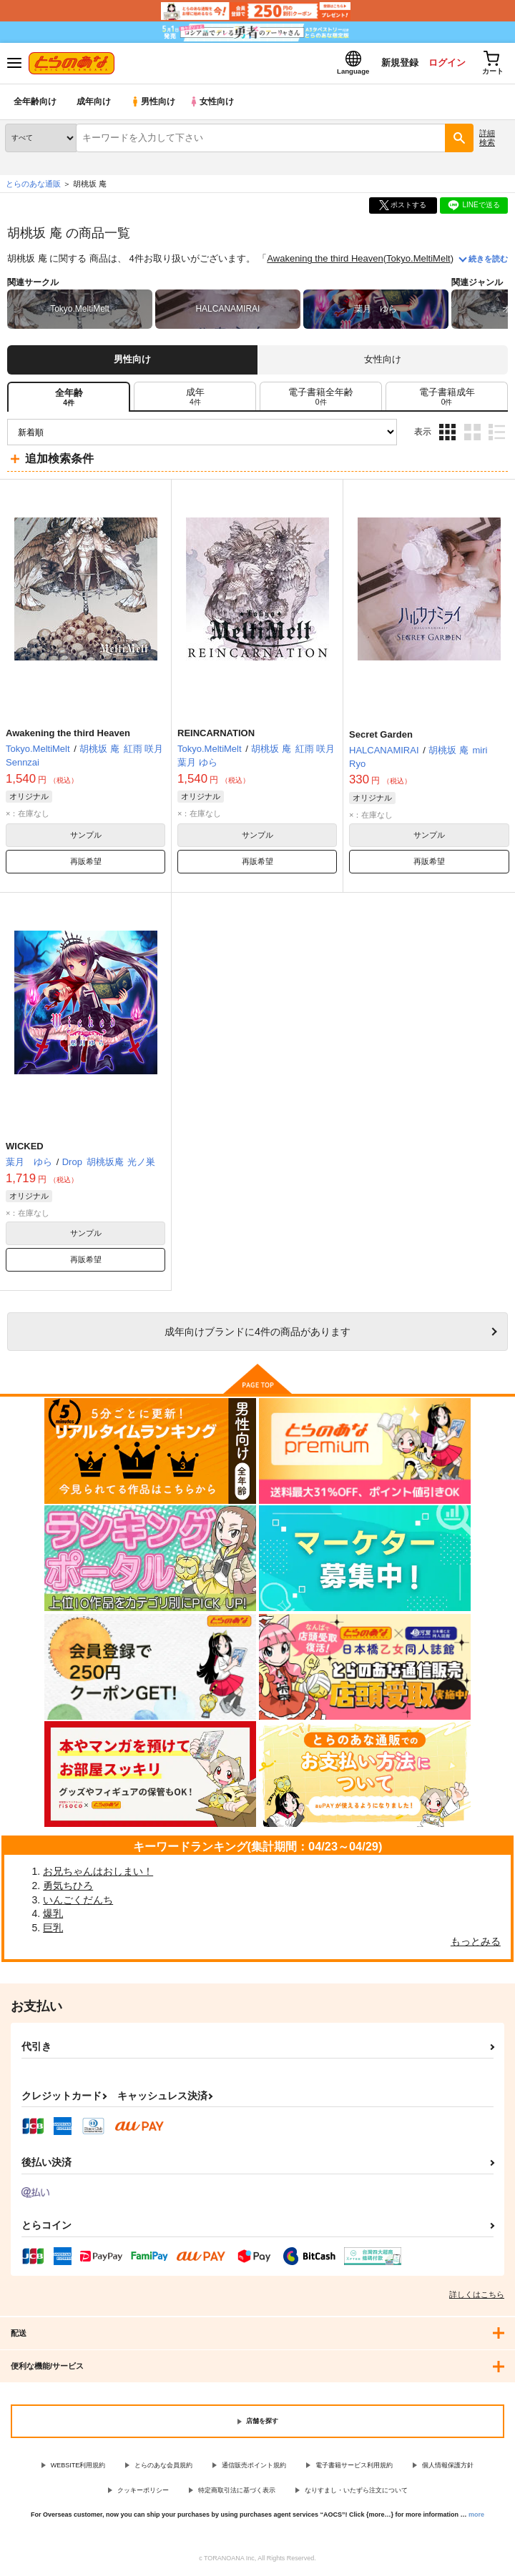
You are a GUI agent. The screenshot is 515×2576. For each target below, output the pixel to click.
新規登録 (395, 63)
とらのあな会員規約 (163, 2466)
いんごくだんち (78, 1901)
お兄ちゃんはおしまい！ (98, 1872)
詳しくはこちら (476, 2296)
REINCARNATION (216, 734)
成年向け (94, 103)
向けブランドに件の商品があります (257, 1333)
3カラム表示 (447, 433)
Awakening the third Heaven (325, 260)
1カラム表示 (497, 433)
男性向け (154, 103)
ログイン (444, 63)
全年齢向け (35, 103)
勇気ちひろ (68, 1887)
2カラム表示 (472, 433)
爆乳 (53, 1915)
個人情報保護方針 (448, 2466)
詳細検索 (487, 139)
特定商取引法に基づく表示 (236, 2491)
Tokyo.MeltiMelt (418, 260)
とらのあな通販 (33, 185)
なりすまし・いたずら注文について (356, 2491)
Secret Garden (381, 735)
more (476, 2516)
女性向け (215, 103)
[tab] (195, 398)
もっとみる (476, 1942)
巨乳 (53, 1929)
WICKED (25, 1147)
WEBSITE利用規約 (78, 2466)
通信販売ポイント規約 (254, 2466)
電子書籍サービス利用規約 (354, 2466)
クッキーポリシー (143, 2491)
